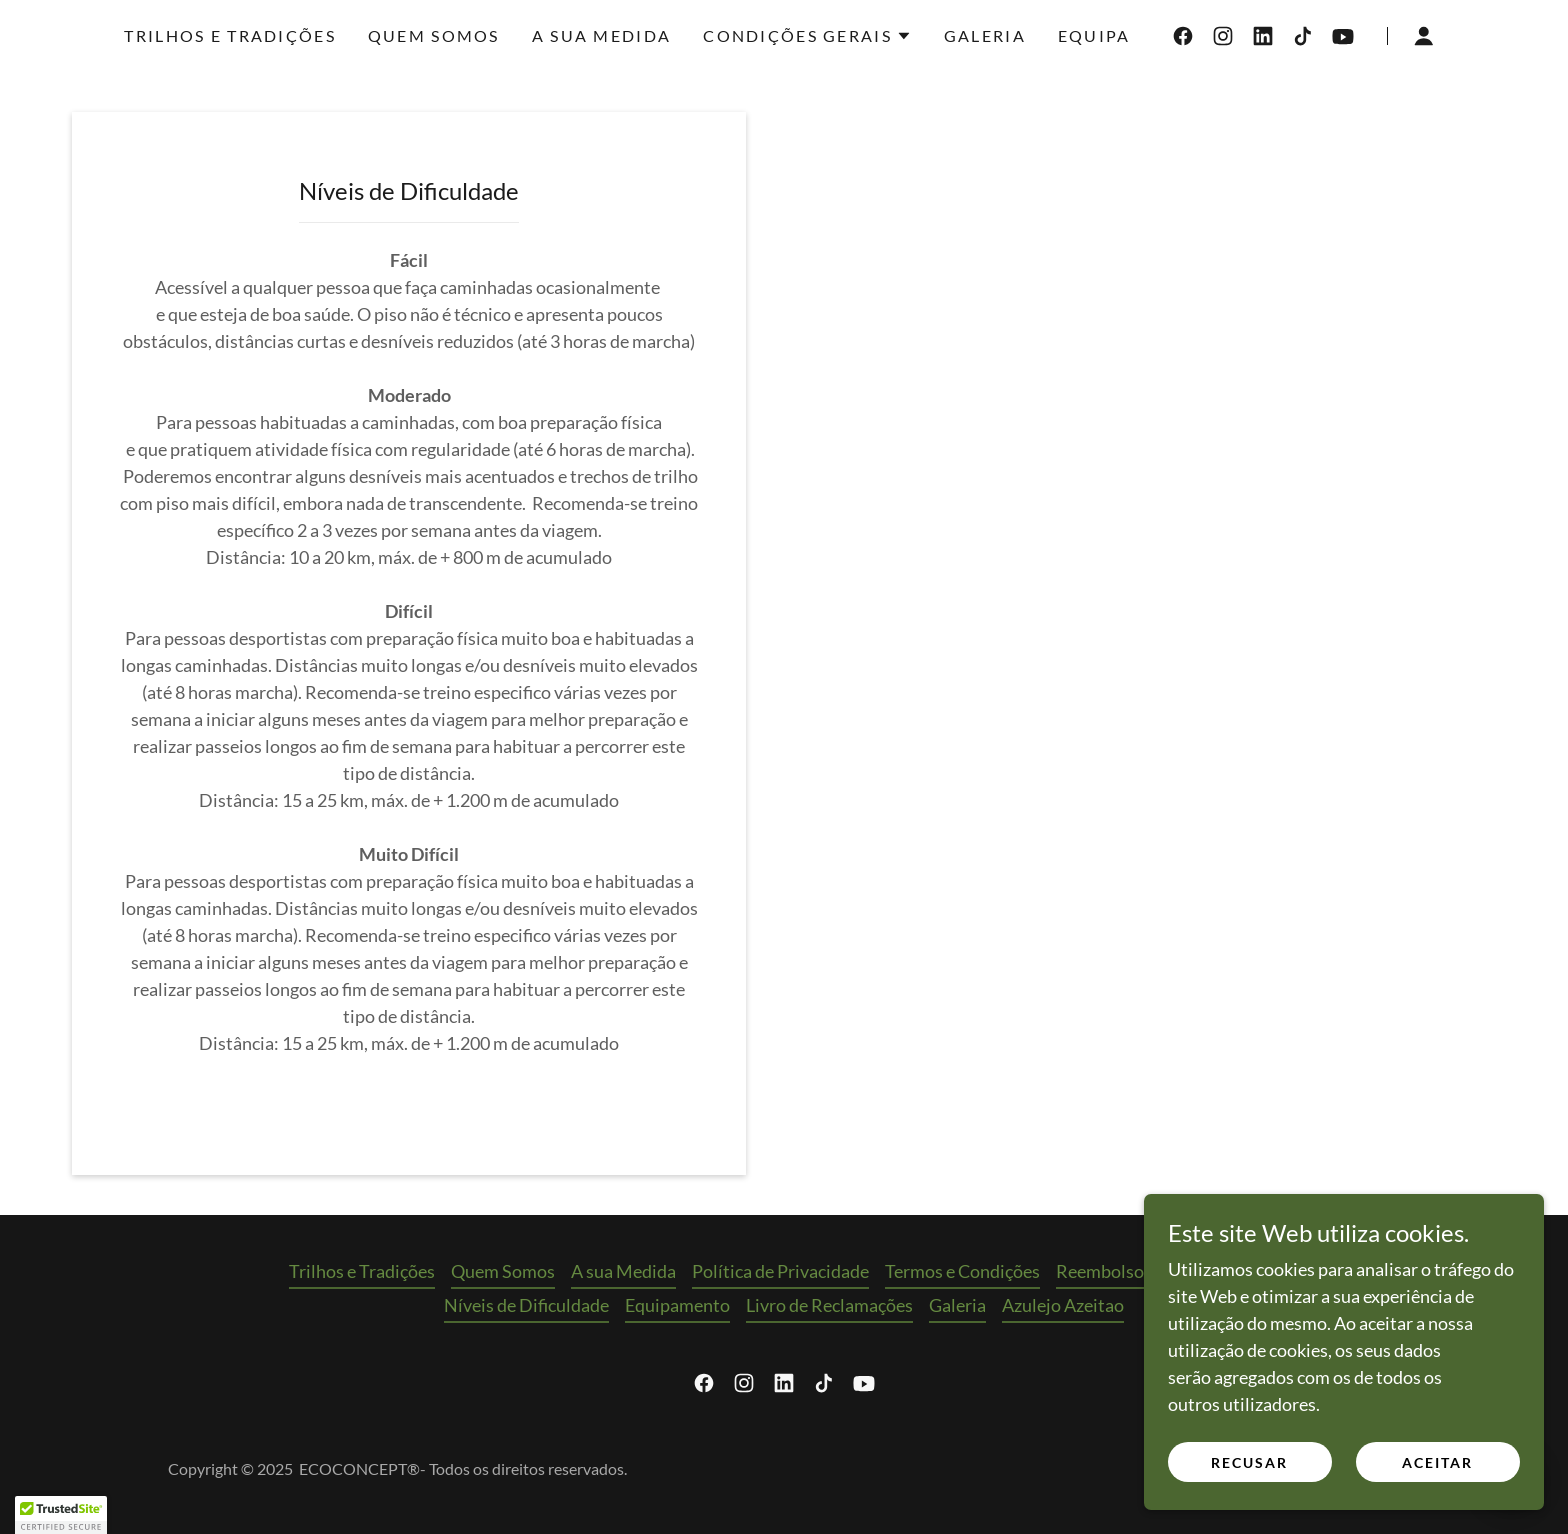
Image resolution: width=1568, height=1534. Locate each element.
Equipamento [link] (677, 1305)
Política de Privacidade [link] (780, 1271)
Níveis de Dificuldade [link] (526, 1305)
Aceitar (1437, 1475)
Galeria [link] (985, 35)
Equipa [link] (1094, 35)
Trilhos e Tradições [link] (229, 35)
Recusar (1249, 1475)
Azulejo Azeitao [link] (1063, 1305)
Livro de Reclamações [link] (829, 1305)
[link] (1183, 36)
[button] (807, 36)
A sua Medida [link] (601, 35)
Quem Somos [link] (434, 35)
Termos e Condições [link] (962, 1271)
